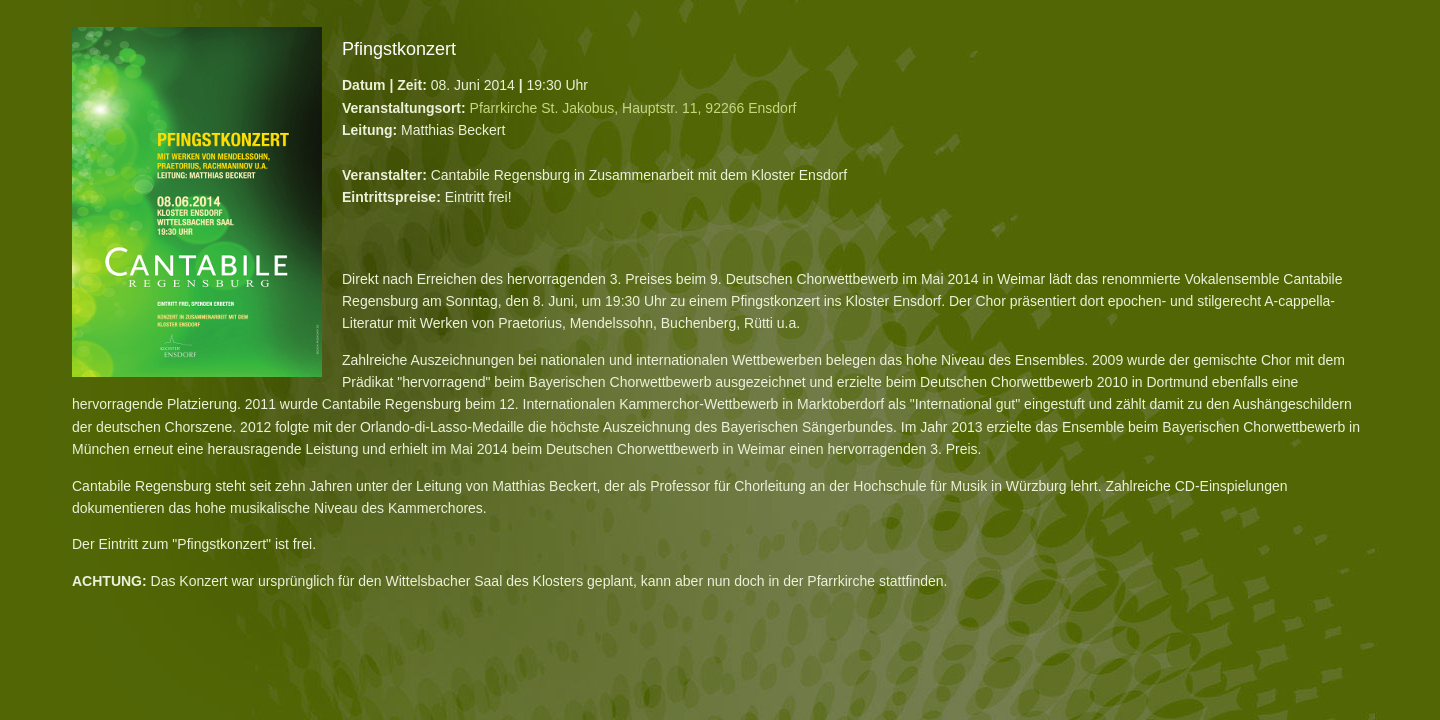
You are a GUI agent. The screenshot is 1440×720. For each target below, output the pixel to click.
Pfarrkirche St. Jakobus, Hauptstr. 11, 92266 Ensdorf (633, 108)
